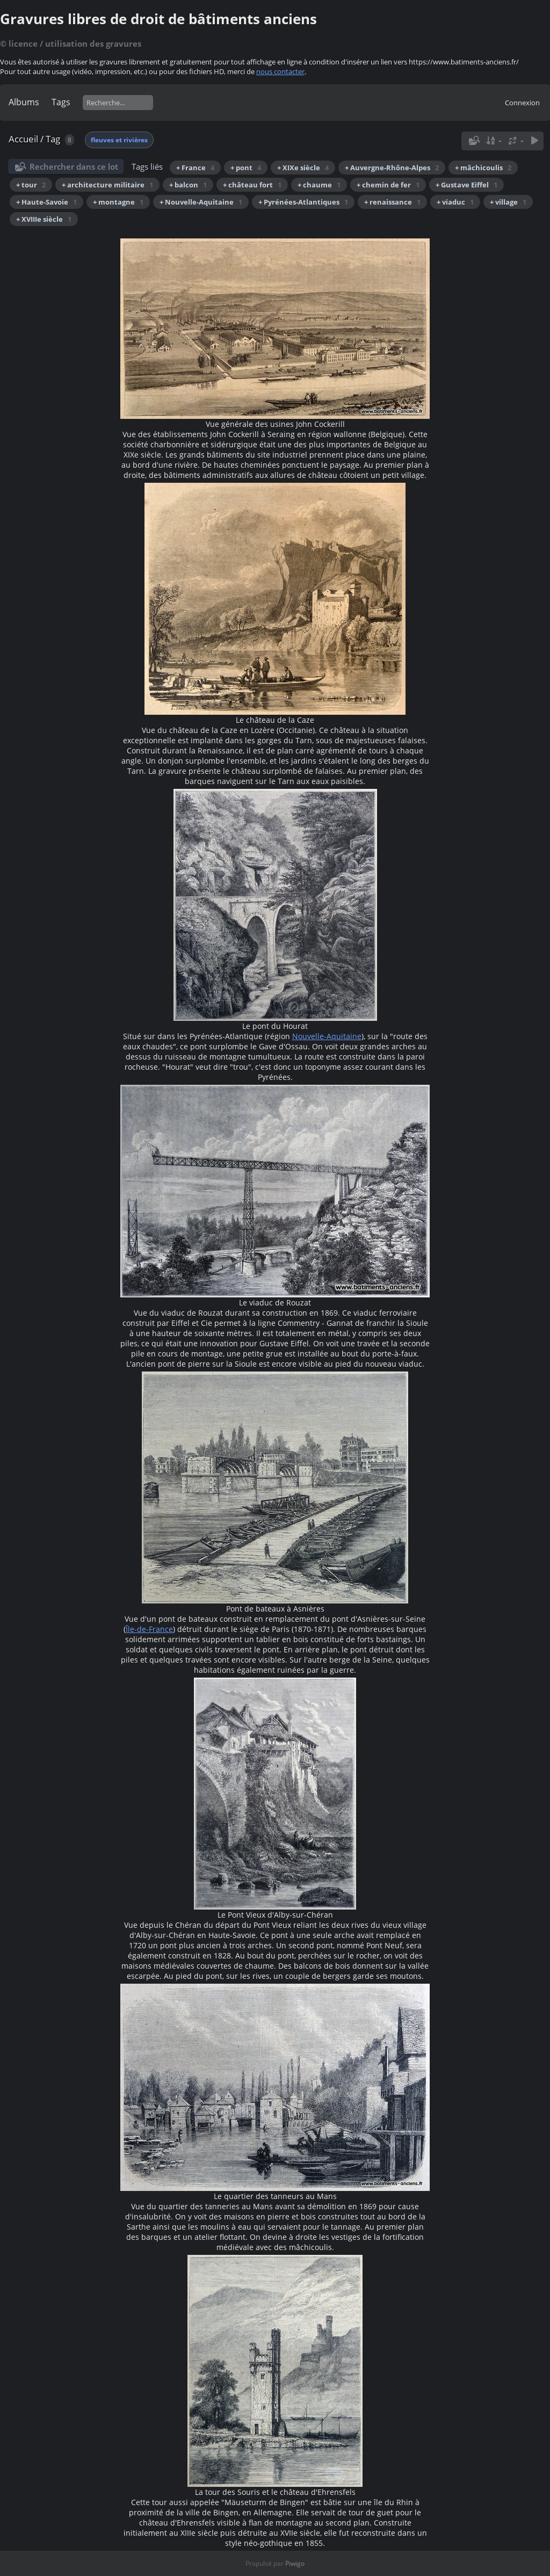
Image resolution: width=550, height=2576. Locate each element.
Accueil (23, 139)
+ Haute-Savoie (46, 202)
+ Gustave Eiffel (466, 185)
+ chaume (319, 185)
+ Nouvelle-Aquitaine (201, 202)
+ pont (245, 167)
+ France (195, 167)
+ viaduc (455, 202)
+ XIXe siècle (303, 167)
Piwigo (295, 2563)
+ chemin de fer (388, 185)
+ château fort (252, 185)
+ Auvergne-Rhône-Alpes (392, 167)
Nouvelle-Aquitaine (326, 1036)
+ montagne (118, 202)
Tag (53, 139)
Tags (61, 102)
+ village (508, 202)
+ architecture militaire (107, 185)
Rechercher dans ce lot (74, 166)
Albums (24, 102)
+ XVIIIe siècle (43, 219)
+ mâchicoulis (483, 167)
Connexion (522, 102)
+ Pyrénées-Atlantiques (303, 202)
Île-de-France (149, 1629)
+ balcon (188, 185)
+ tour (31, 185)
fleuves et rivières (119, 139)
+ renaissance (392, 202)
